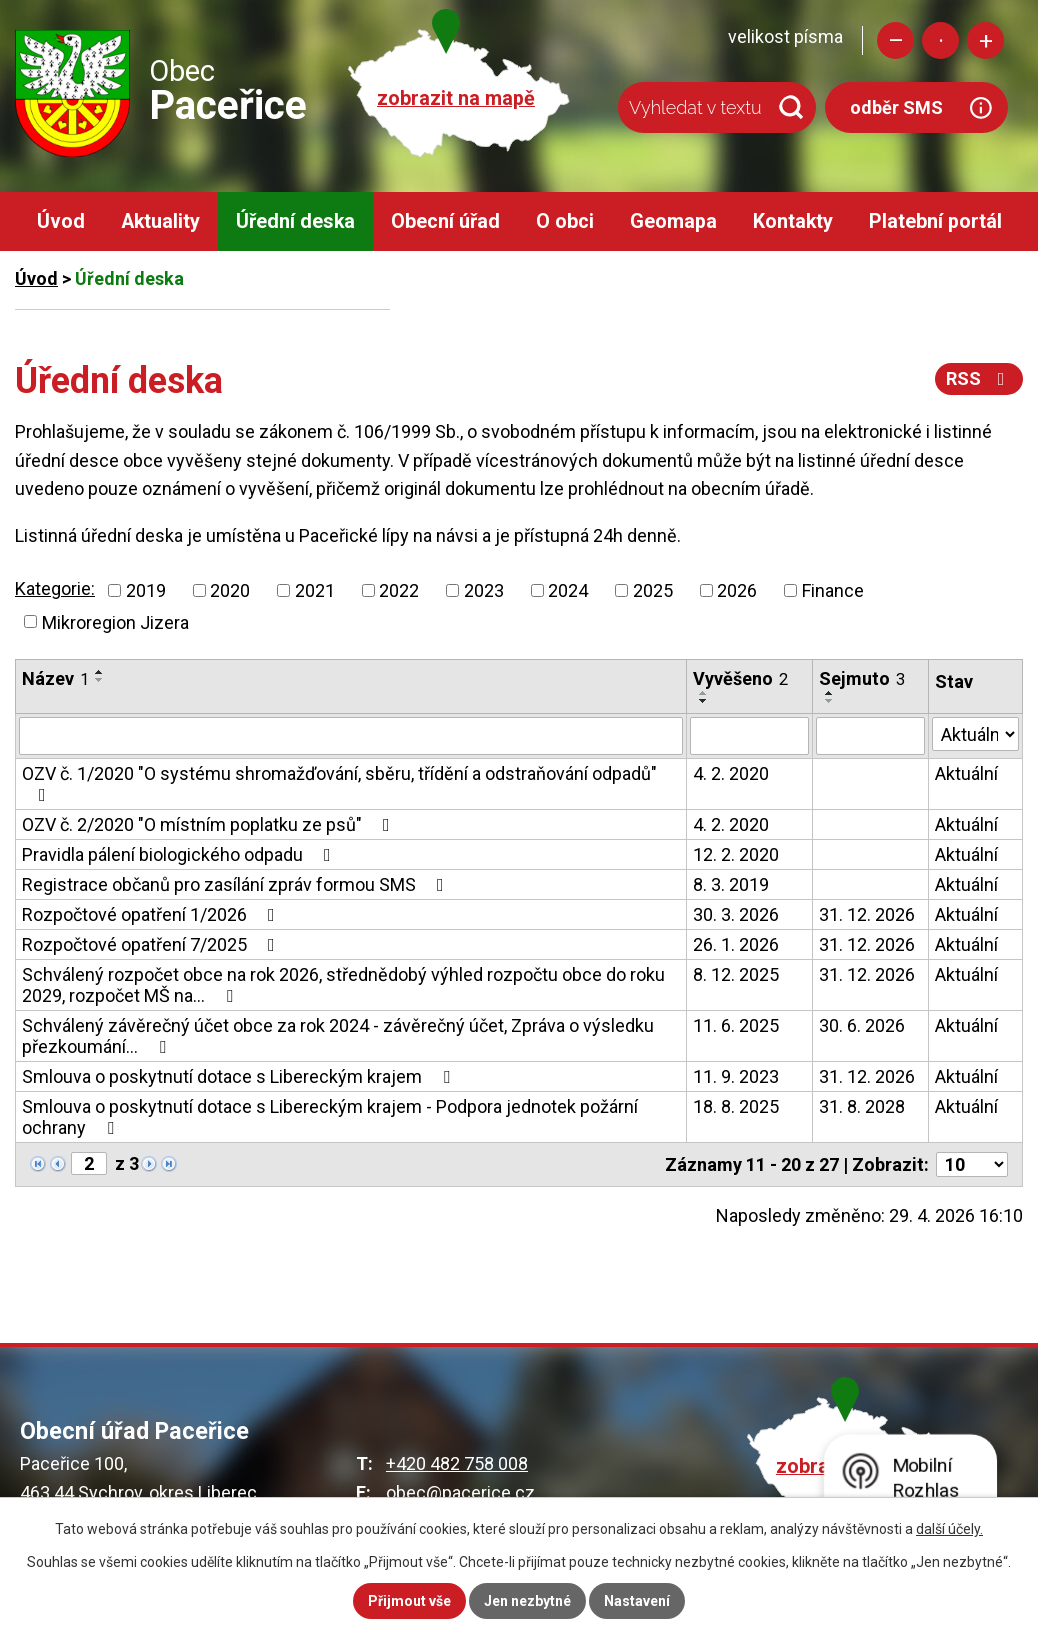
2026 (737, 590)
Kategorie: (55, 588)
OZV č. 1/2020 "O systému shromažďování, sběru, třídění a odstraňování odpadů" (339, 783)
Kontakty (793, 221)
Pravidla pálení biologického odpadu (180, 854)
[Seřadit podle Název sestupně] (100, 680)
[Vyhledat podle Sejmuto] (870, 736)
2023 (484, 590)
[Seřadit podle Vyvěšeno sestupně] (704, 701)
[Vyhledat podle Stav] (975, 734)
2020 (230, 590)
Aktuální (966, 773)
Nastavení (637, 1601)
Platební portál (935, 221)
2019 (146, 590)
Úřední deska (295, 221)
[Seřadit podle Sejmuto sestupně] (830, 701)
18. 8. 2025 (736, 1106)
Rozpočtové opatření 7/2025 (152, 944)
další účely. (949, 1529)
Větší (985, 40)
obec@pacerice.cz (460, 1492)
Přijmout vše (409, 1601)
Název (55, 678)
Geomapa (673, 221)
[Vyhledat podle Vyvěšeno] (749, 736)
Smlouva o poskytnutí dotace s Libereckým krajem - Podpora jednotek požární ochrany (330, 1117)
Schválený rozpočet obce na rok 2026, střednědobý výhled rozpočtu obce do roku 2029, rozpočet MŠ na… (343, 985)
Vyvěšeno (740, 678)
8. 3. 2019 (731, 884)
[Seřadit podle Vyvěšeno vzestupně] (704, 693)
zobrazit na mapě (456, 98)
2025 (653, 590)
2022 (399, 590)
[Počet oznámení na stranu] (972, 1164)
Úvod (61, 221)
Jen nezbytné (527, 1601)
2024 (568, 590)
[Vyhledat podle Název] (351, 736)
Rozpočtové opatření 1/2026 (152, 914)
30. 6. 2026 (862, 1025)
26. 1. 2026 (736, 944)
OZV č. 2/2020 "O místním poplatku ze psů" (210, 824)
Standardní (940, 40)
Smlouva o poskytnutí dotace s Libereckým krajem (240, 1076)
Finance (833, 590)
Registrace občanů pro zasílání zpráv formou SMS (237, 884)
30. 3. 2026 (736, 914)
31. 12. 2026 (867, 914)
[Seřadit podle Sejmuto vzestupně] (830, 693)
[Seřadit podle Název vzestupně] (100, 672)
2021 (315, 590)
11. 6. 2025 (736, 1025)
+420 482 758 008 (457, 1463)
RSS (979, 378)
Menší (895, 40)
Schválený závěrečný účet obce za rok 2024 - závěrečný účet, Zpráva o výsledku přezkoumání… (338, 1036)
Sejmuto (862, 678)
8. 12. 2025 (736, 974)
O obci (565, 221)
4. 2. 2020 (731, 773)
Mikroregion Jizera (115, 621)
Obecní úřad (445, 221)
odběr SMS (896, 107)
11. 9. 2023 (736, 1076)
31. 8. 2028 (862, 1106)
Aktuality (160, 221)
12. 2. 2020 (736, 854)
